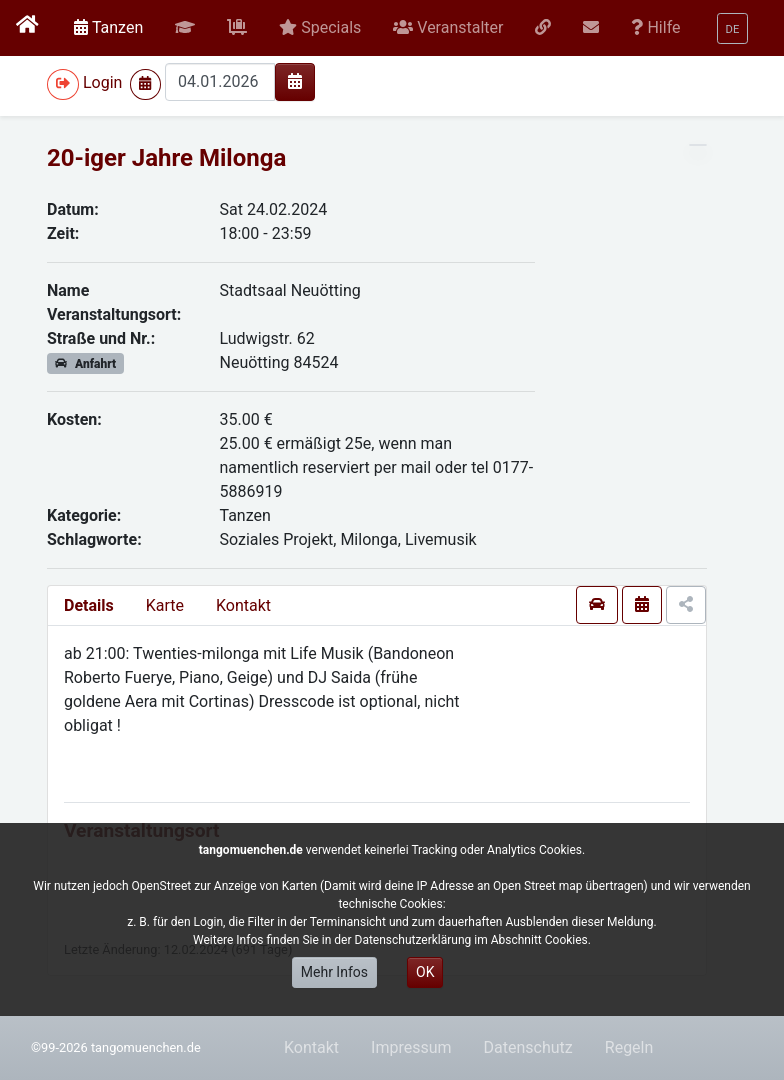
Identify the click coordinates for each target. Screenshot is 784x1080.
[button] (185, 28)
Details (89, 605)
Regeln (629, 1047)
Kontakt (243, 605)
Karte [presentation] (165, 605)
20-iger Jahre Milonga (166, 158)
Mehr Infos (334, 972)
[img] (295, 81)
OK (425, 972)
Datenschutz (528, 1047)
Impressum (411, 1047)
